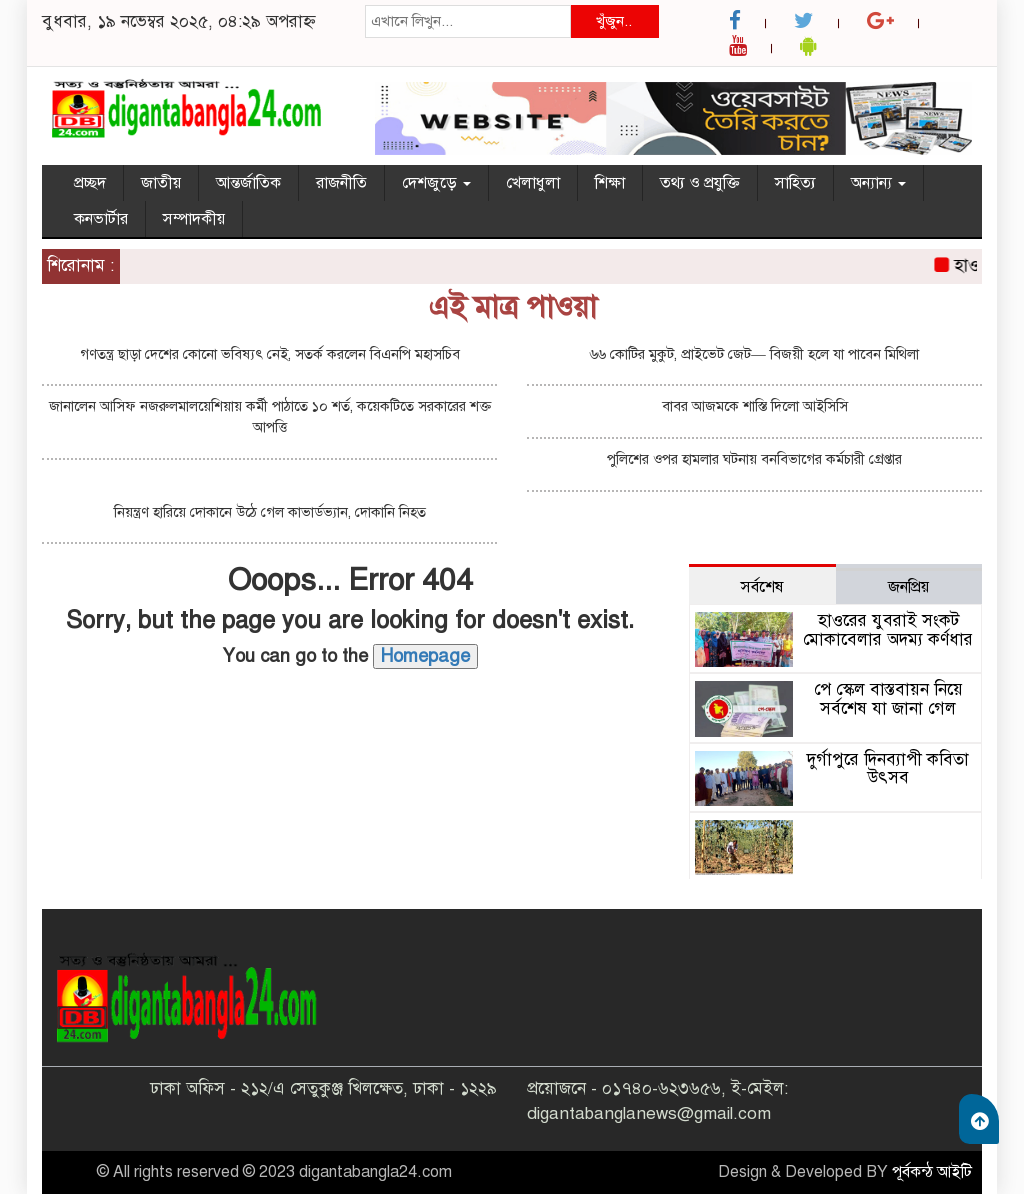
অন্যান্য (878, 183)
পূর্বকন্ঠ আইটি (932, 1172)
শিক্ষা (610, 183)
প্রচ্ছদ (90, 183)
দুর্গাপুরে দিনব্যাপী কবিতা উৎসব (888, 769)
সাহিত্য (795, 183)
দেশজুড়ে (436, 183)
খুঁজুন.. (614, 21)
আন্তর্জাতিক (248, 183)
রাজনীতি (341, 183)
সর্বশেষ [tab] (762, 587)
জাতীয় (161, 183)
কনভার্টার (101, 219)
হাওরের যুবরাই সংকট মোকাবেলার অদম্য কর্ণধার (888, 630)
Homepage (425, 656)
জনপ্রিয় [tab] (908, 587)
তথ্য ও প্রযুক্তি (700, 183)
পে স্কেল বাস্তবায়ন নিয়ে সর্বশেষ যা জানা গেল (888, 699)
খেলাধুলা (533, 183)
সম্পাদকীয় (194, 219)
